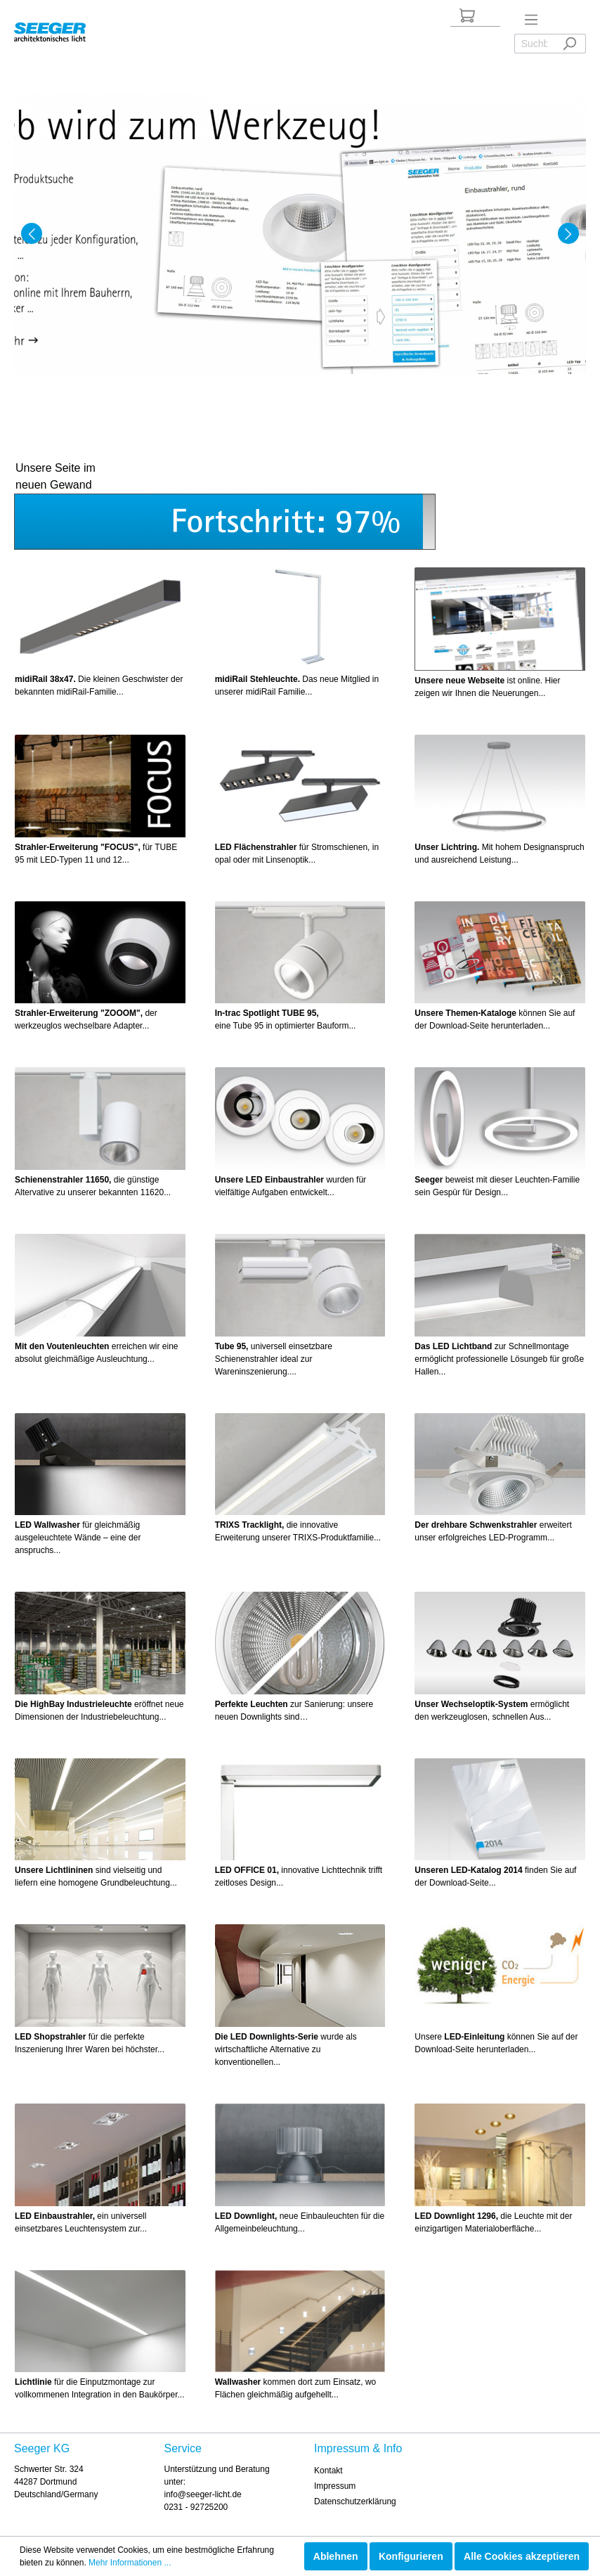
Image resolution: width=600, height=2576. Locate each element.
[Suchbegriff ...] (534, 43)
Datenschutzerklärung (355, 2501)
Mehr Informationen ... (130, 2563)
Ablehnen (335, 2556)
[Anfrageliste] (467, 15)
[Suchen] (569, 43)
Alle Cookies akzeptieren (522, 2556)
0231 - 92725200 (196, 2507)
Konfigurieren (411, 2556)
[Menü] (531, 20)
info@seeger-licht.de (203, 2494)
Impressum (335, 2486)
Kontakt (328, 2470)
